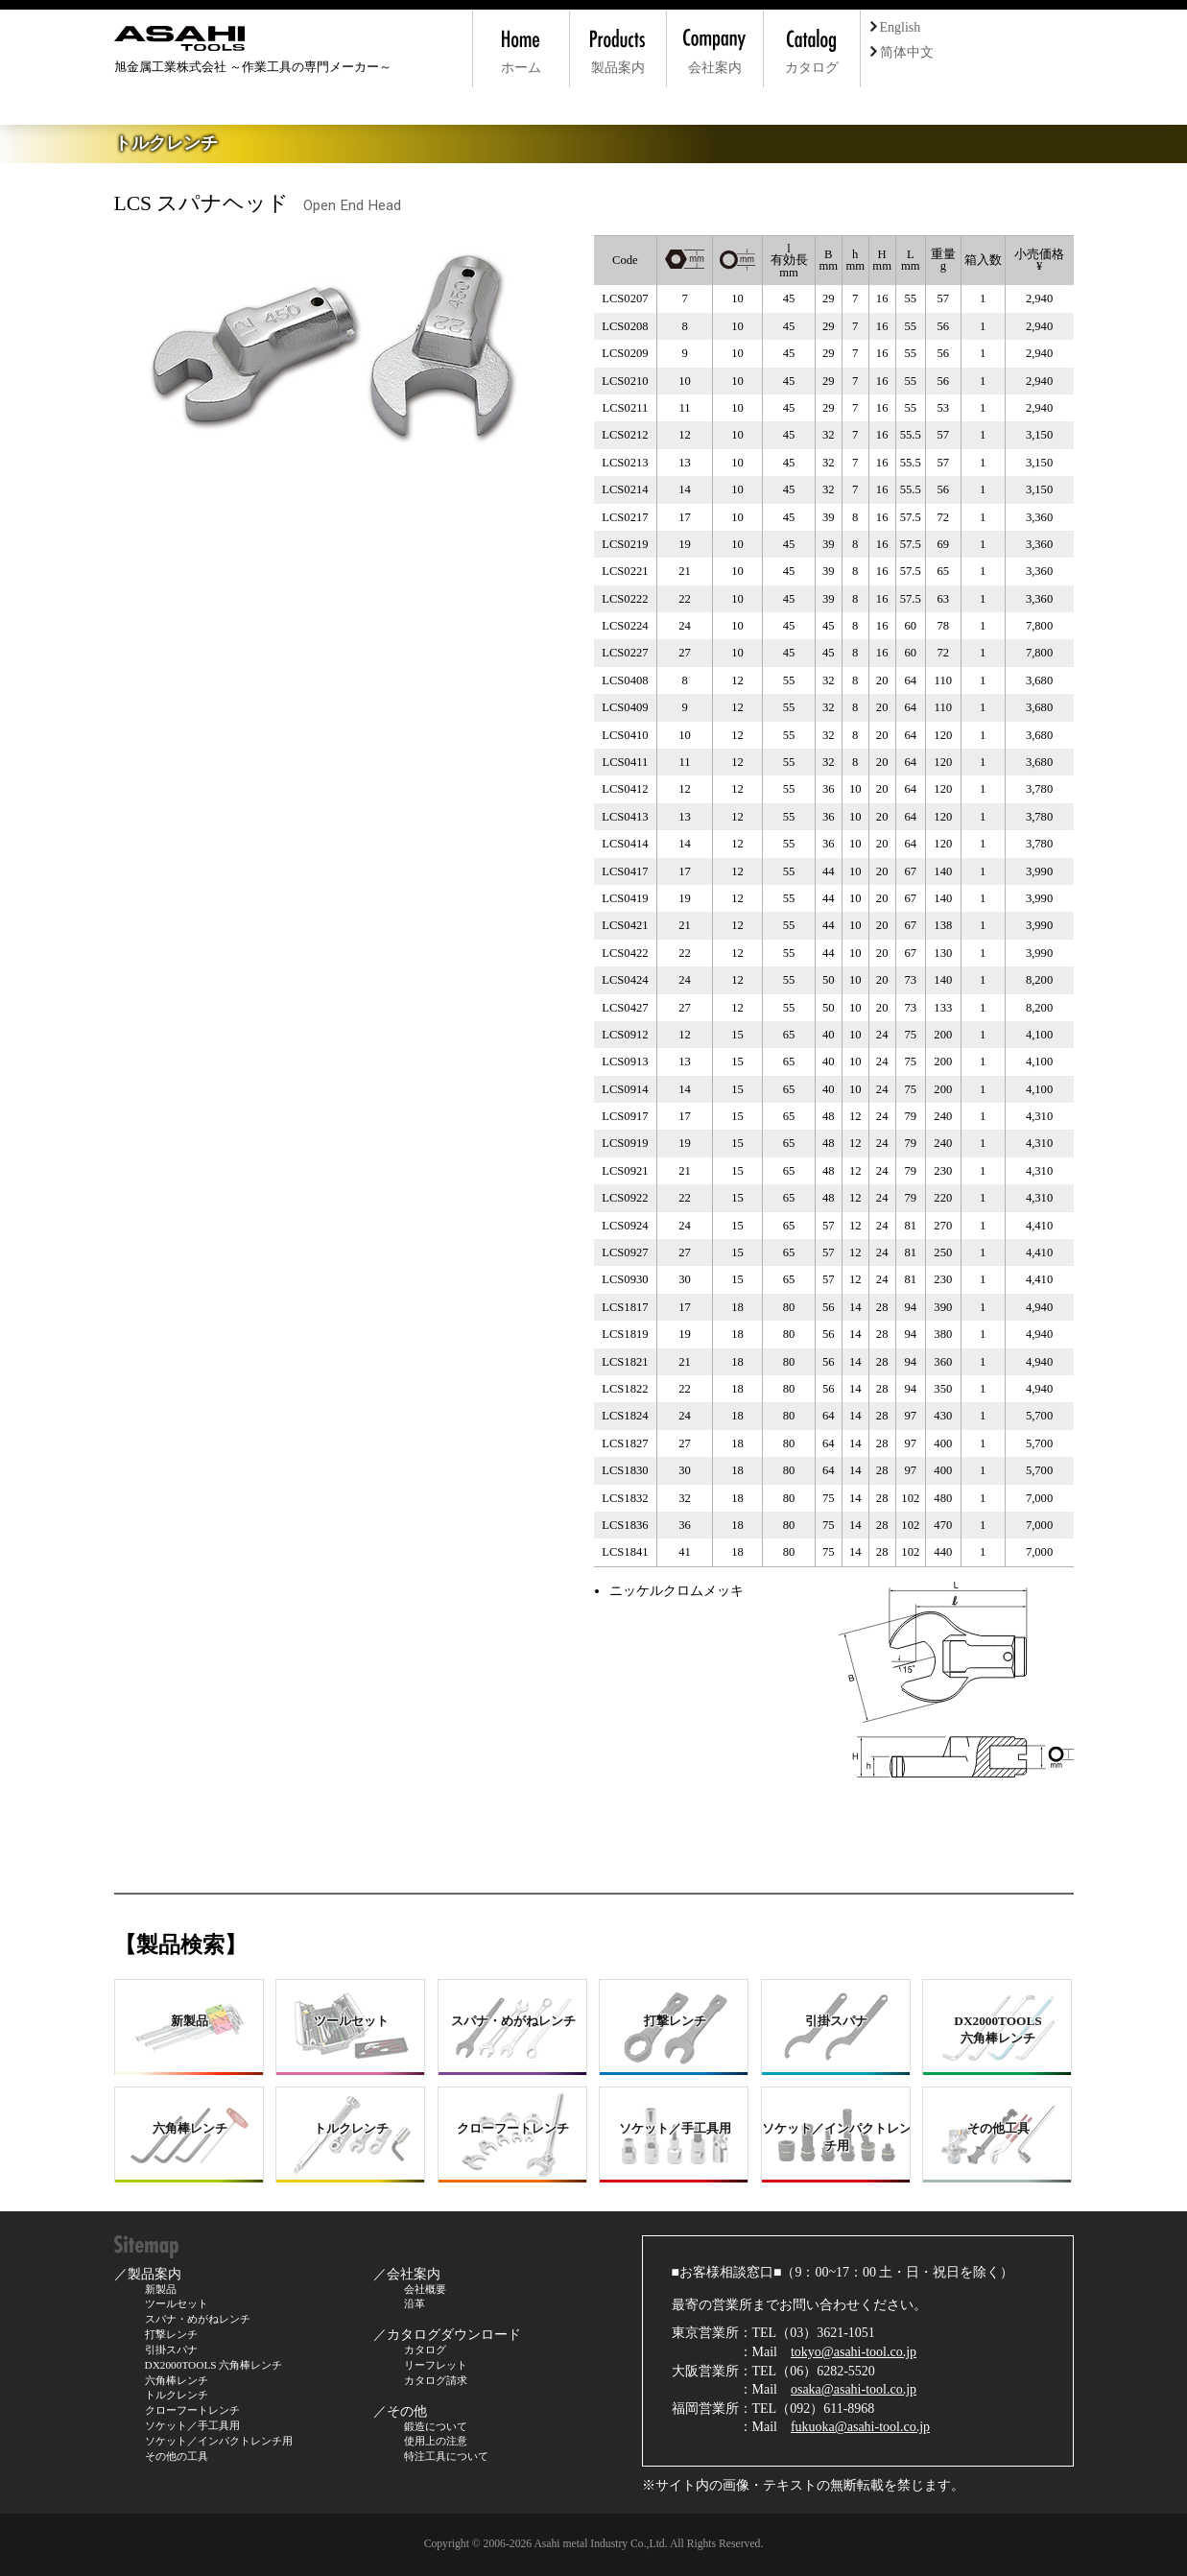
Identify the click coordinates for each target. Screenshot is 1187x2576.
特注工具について (446, 2456)
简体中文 (902, 52)
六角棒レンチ (176, 2380)
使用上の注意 (435, 2440)
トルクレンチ (176, 2394)
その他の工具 (176, 2456)
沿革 (414, 2303)
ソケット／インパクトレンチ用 (219, 2440)
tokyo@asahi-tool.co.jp (853, 2352)
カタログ (425, 2349)
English (895, 27)
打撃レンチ (171, 2334)
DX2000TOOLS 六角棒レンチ (214, 2365)
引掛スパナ (171, 2349)
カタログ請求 (435, 2380)
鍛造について (435, 2426)
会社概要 (425, 2289)
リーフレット (435, 2365)
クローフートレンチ (192, 2410)
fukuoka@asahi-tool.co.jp (860, 2427)
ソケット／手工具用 (192, 2425)
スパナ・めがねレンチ (197, 2319)
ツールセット (176, 2303)
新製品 (161, 2289)
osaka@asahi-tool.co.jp (853, 2389)
